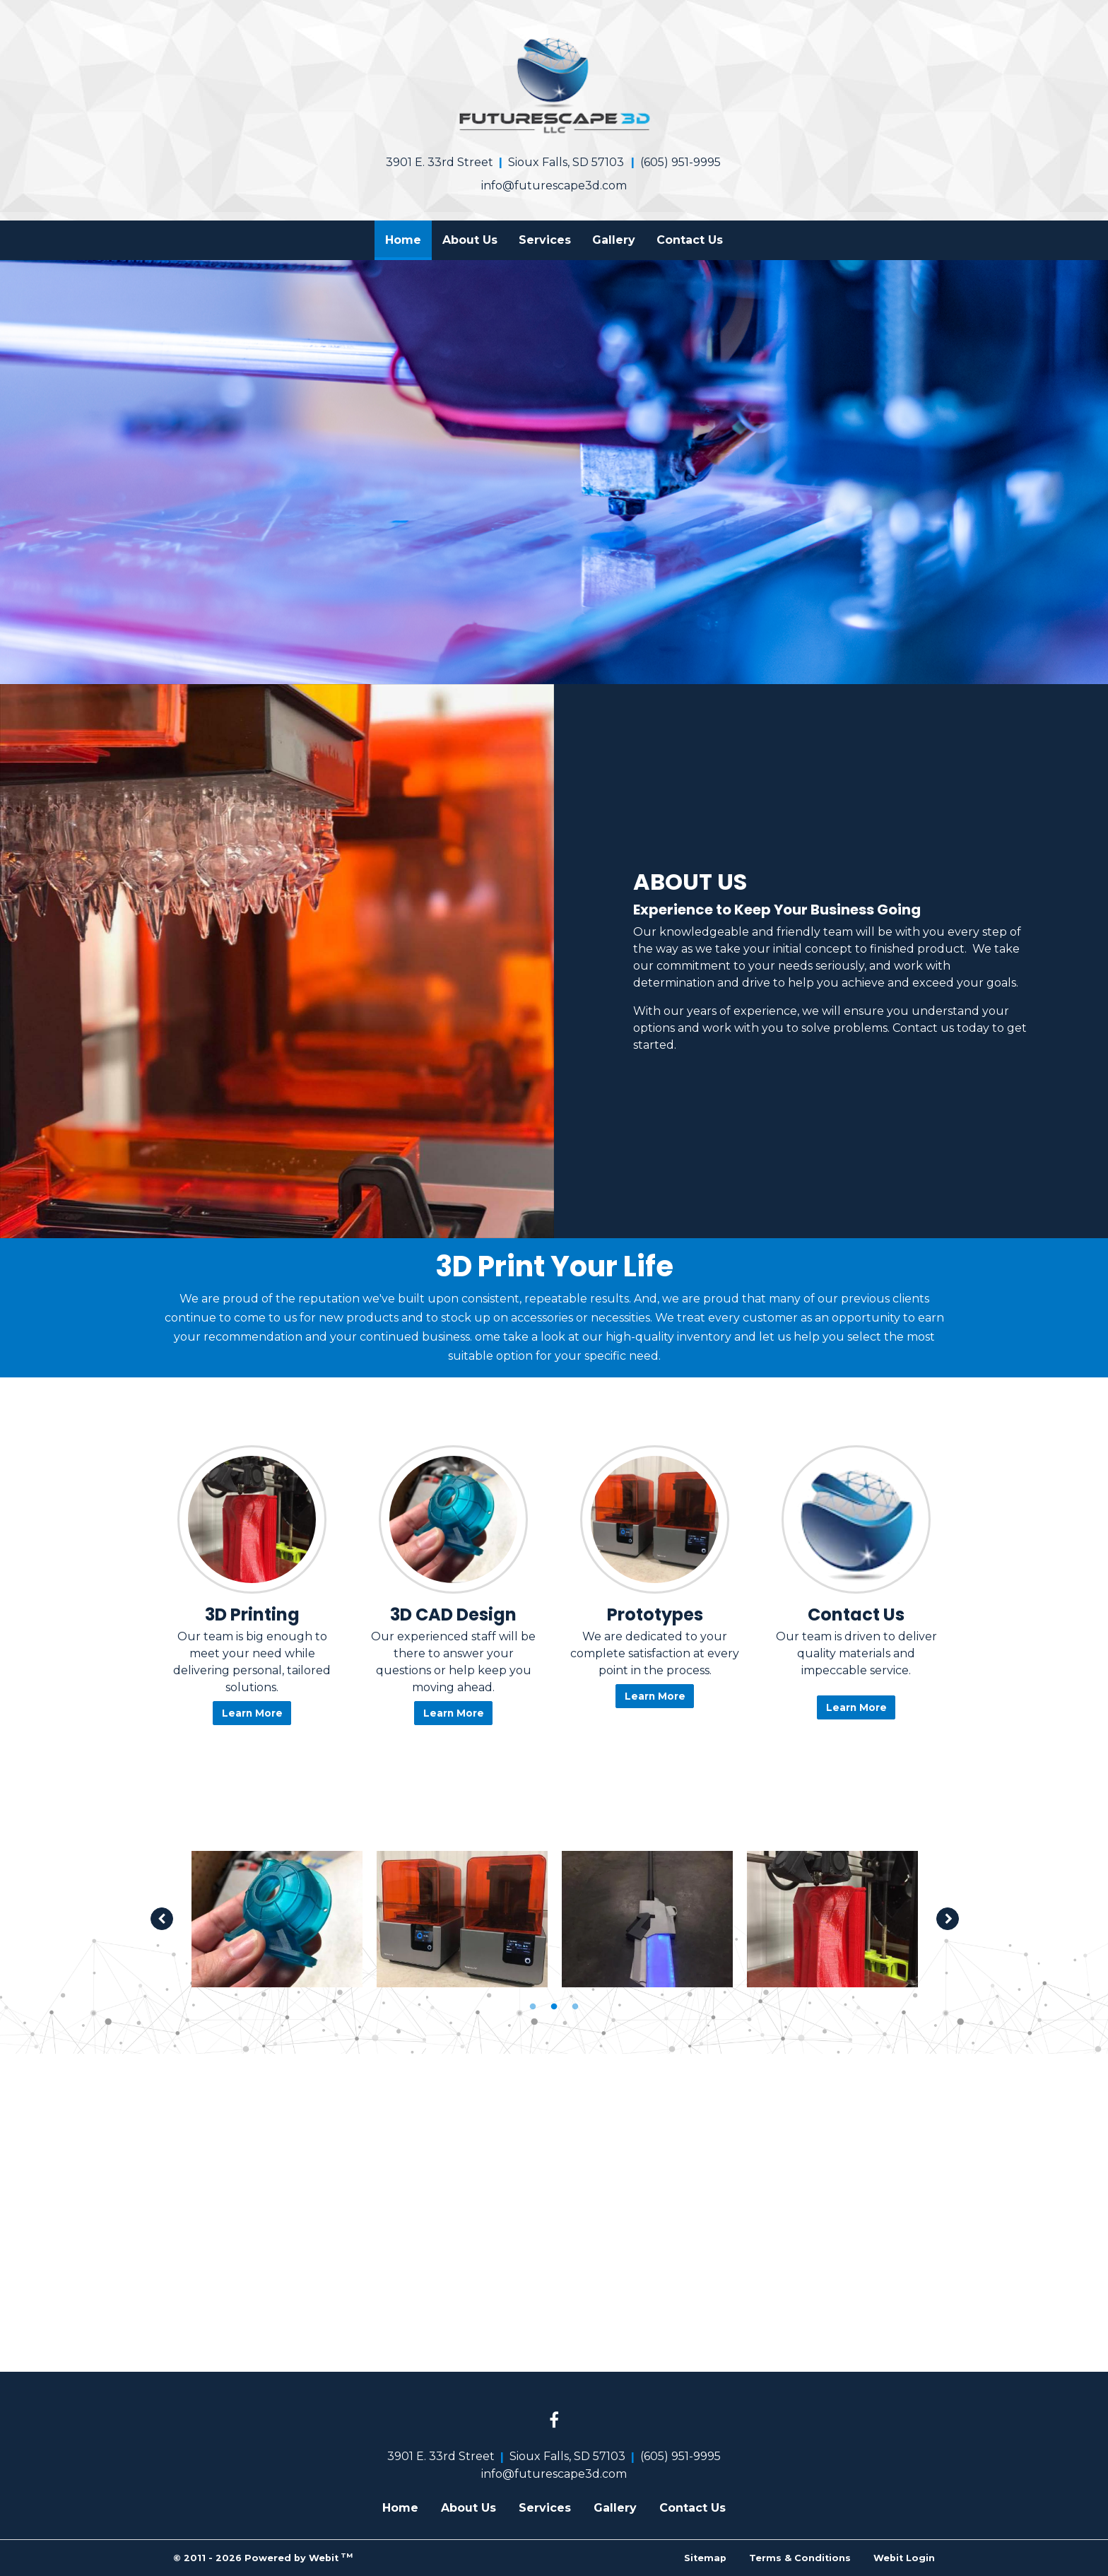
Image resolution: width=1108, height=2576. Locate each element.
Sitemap (705, 2558)
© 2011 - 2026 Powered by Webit (263, 2557)
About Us (469, 240)
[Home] (554, 84)
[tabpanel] (277, 1919)
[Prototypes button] (655, 1519)
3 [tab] (575, 2006)
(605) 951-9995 (680, 162)
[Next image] (947, 1918)
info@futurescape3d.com (554, 185)
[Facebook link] (554, 2421)
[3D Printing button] (252, 1519)
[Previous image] (162, 1918)
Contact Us (689, 240)
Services (545, 240)
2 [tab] (554, 2006)
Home (408, 236)
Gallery (613, 240)
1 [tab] (533, 2006)
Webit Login (904, 2558)
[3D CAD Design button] (453, 1519)
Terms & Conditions (800, 2558)
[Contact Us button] (856, 1519)
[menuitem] (403, 240)
